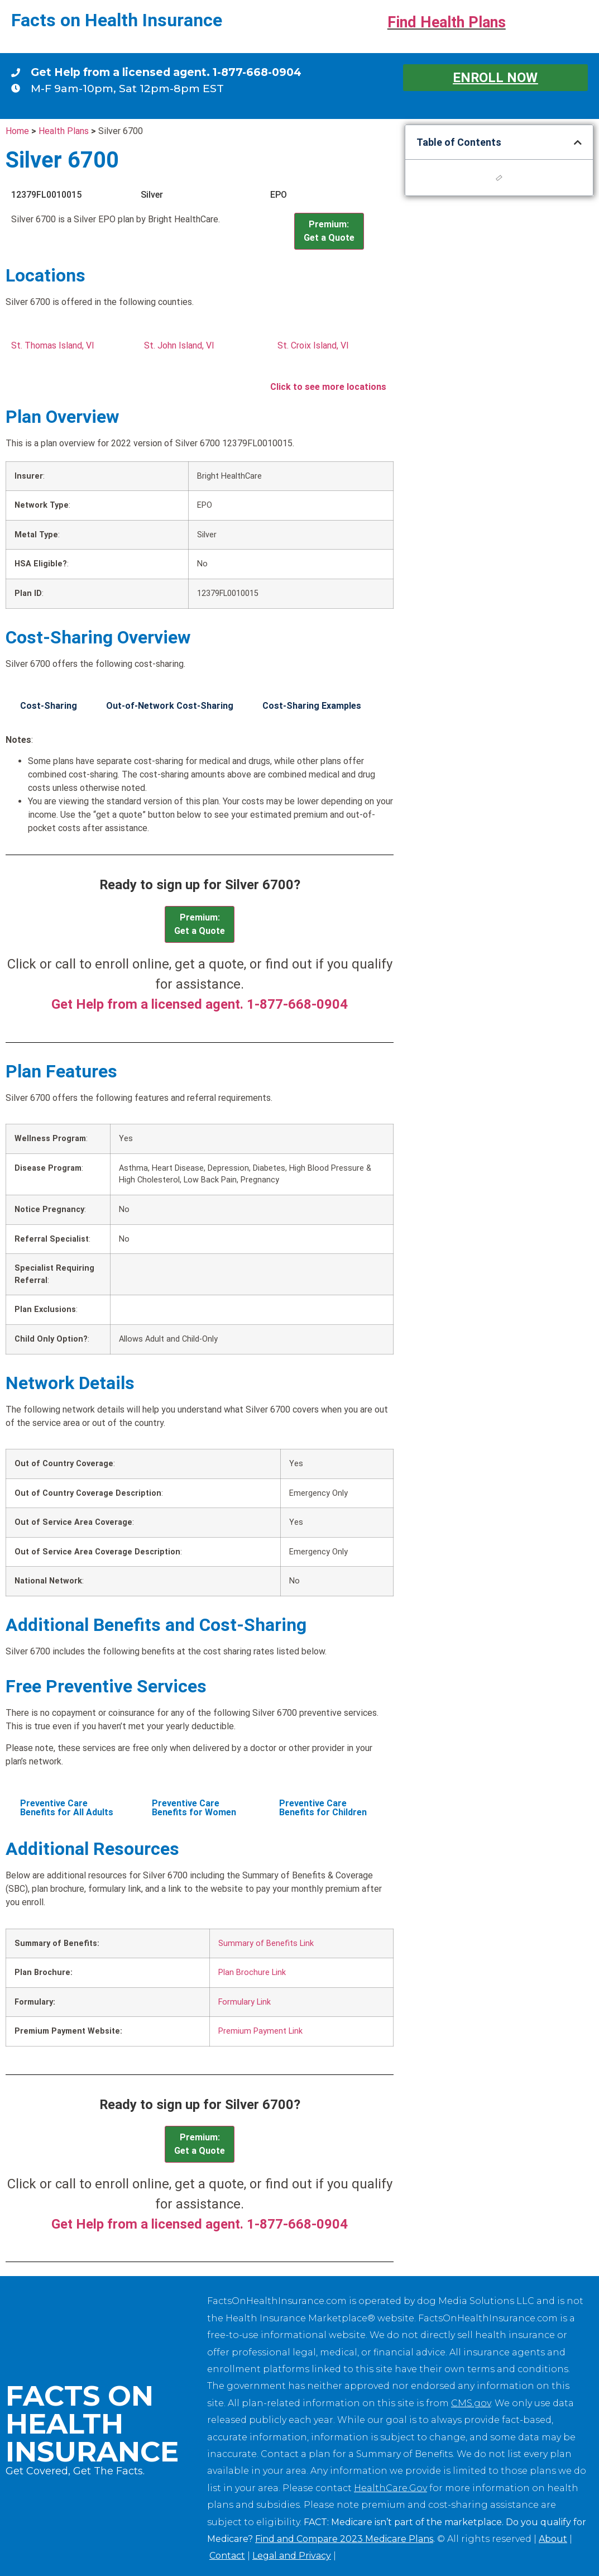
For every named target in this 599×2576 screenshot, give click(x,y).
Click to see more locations (328, 386)
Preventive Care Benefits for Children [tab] (323, 1807)
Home (17, 131)
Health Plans (64, 131)
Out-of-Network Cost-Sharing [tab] (169, 705)
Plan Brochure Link (252, 1972)
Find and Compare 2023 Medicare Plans (344, 2539)
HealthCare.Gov (390, 2488)
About (553, 2539)
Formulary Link (244, 2002)
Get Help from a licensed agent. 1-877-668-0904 (166, 72)
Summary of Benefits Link (266, 1943)
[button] (578, 142)
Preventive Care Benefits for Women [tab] (194, 1807)
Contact (227, 2555)
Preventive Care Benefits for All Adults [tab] (66, 1807)
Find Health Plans (446, 22)
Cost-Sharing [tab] (48, 705)
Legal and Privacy (291, 2555)
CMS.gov (471, 2403)
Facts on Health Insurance (116, 20)
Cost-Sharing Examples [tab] (311, 705)
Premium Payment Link (260, 2031)
